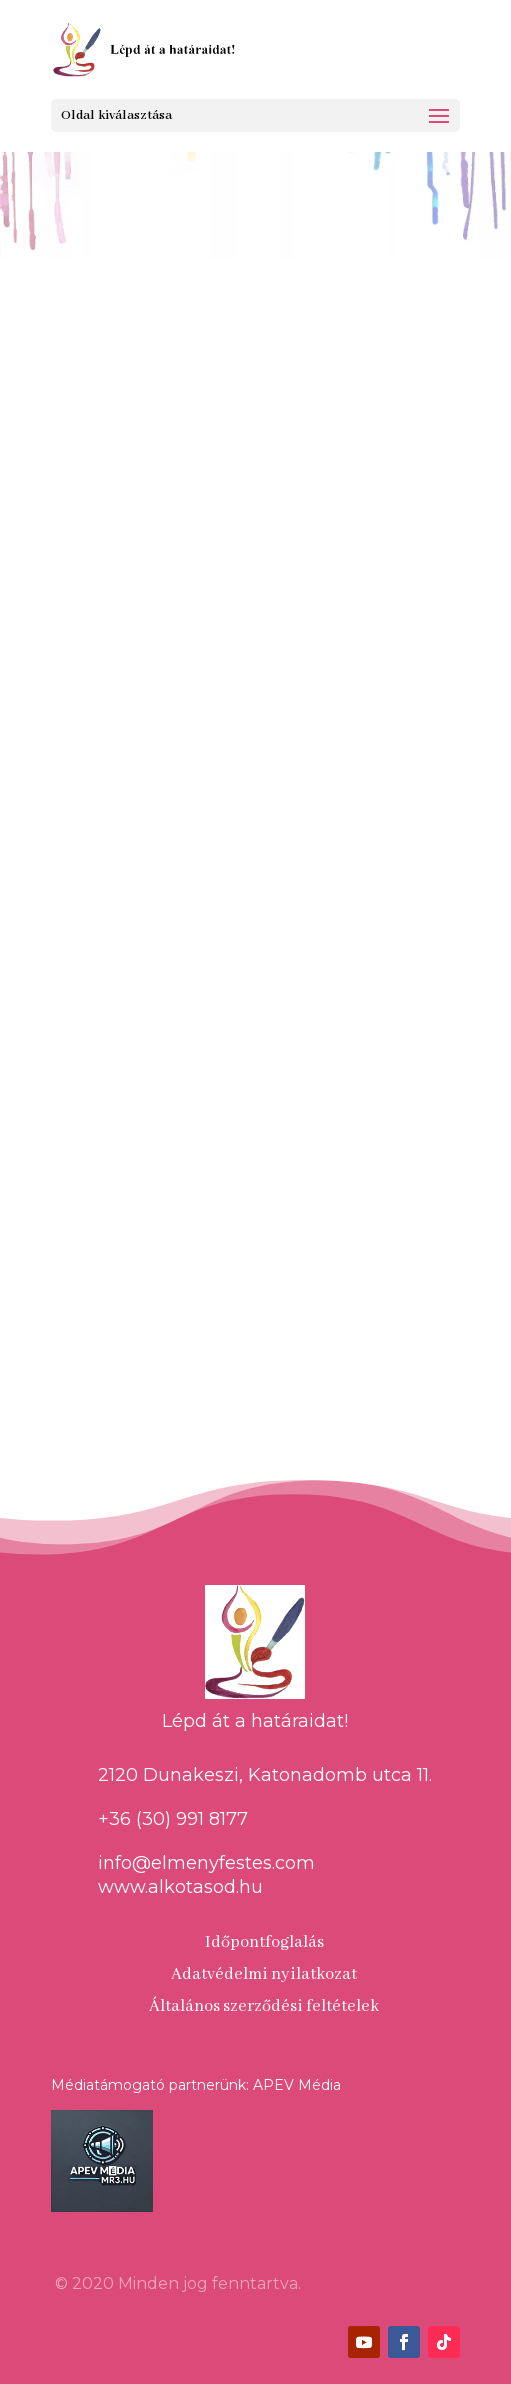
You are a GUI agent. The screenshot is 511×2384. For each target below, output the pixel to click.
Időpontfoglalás (264, 1942)
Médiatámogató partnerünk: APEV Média (196, 2085)
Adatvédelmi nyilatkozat (264, 1974)
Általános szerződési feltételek (264, 2006)
